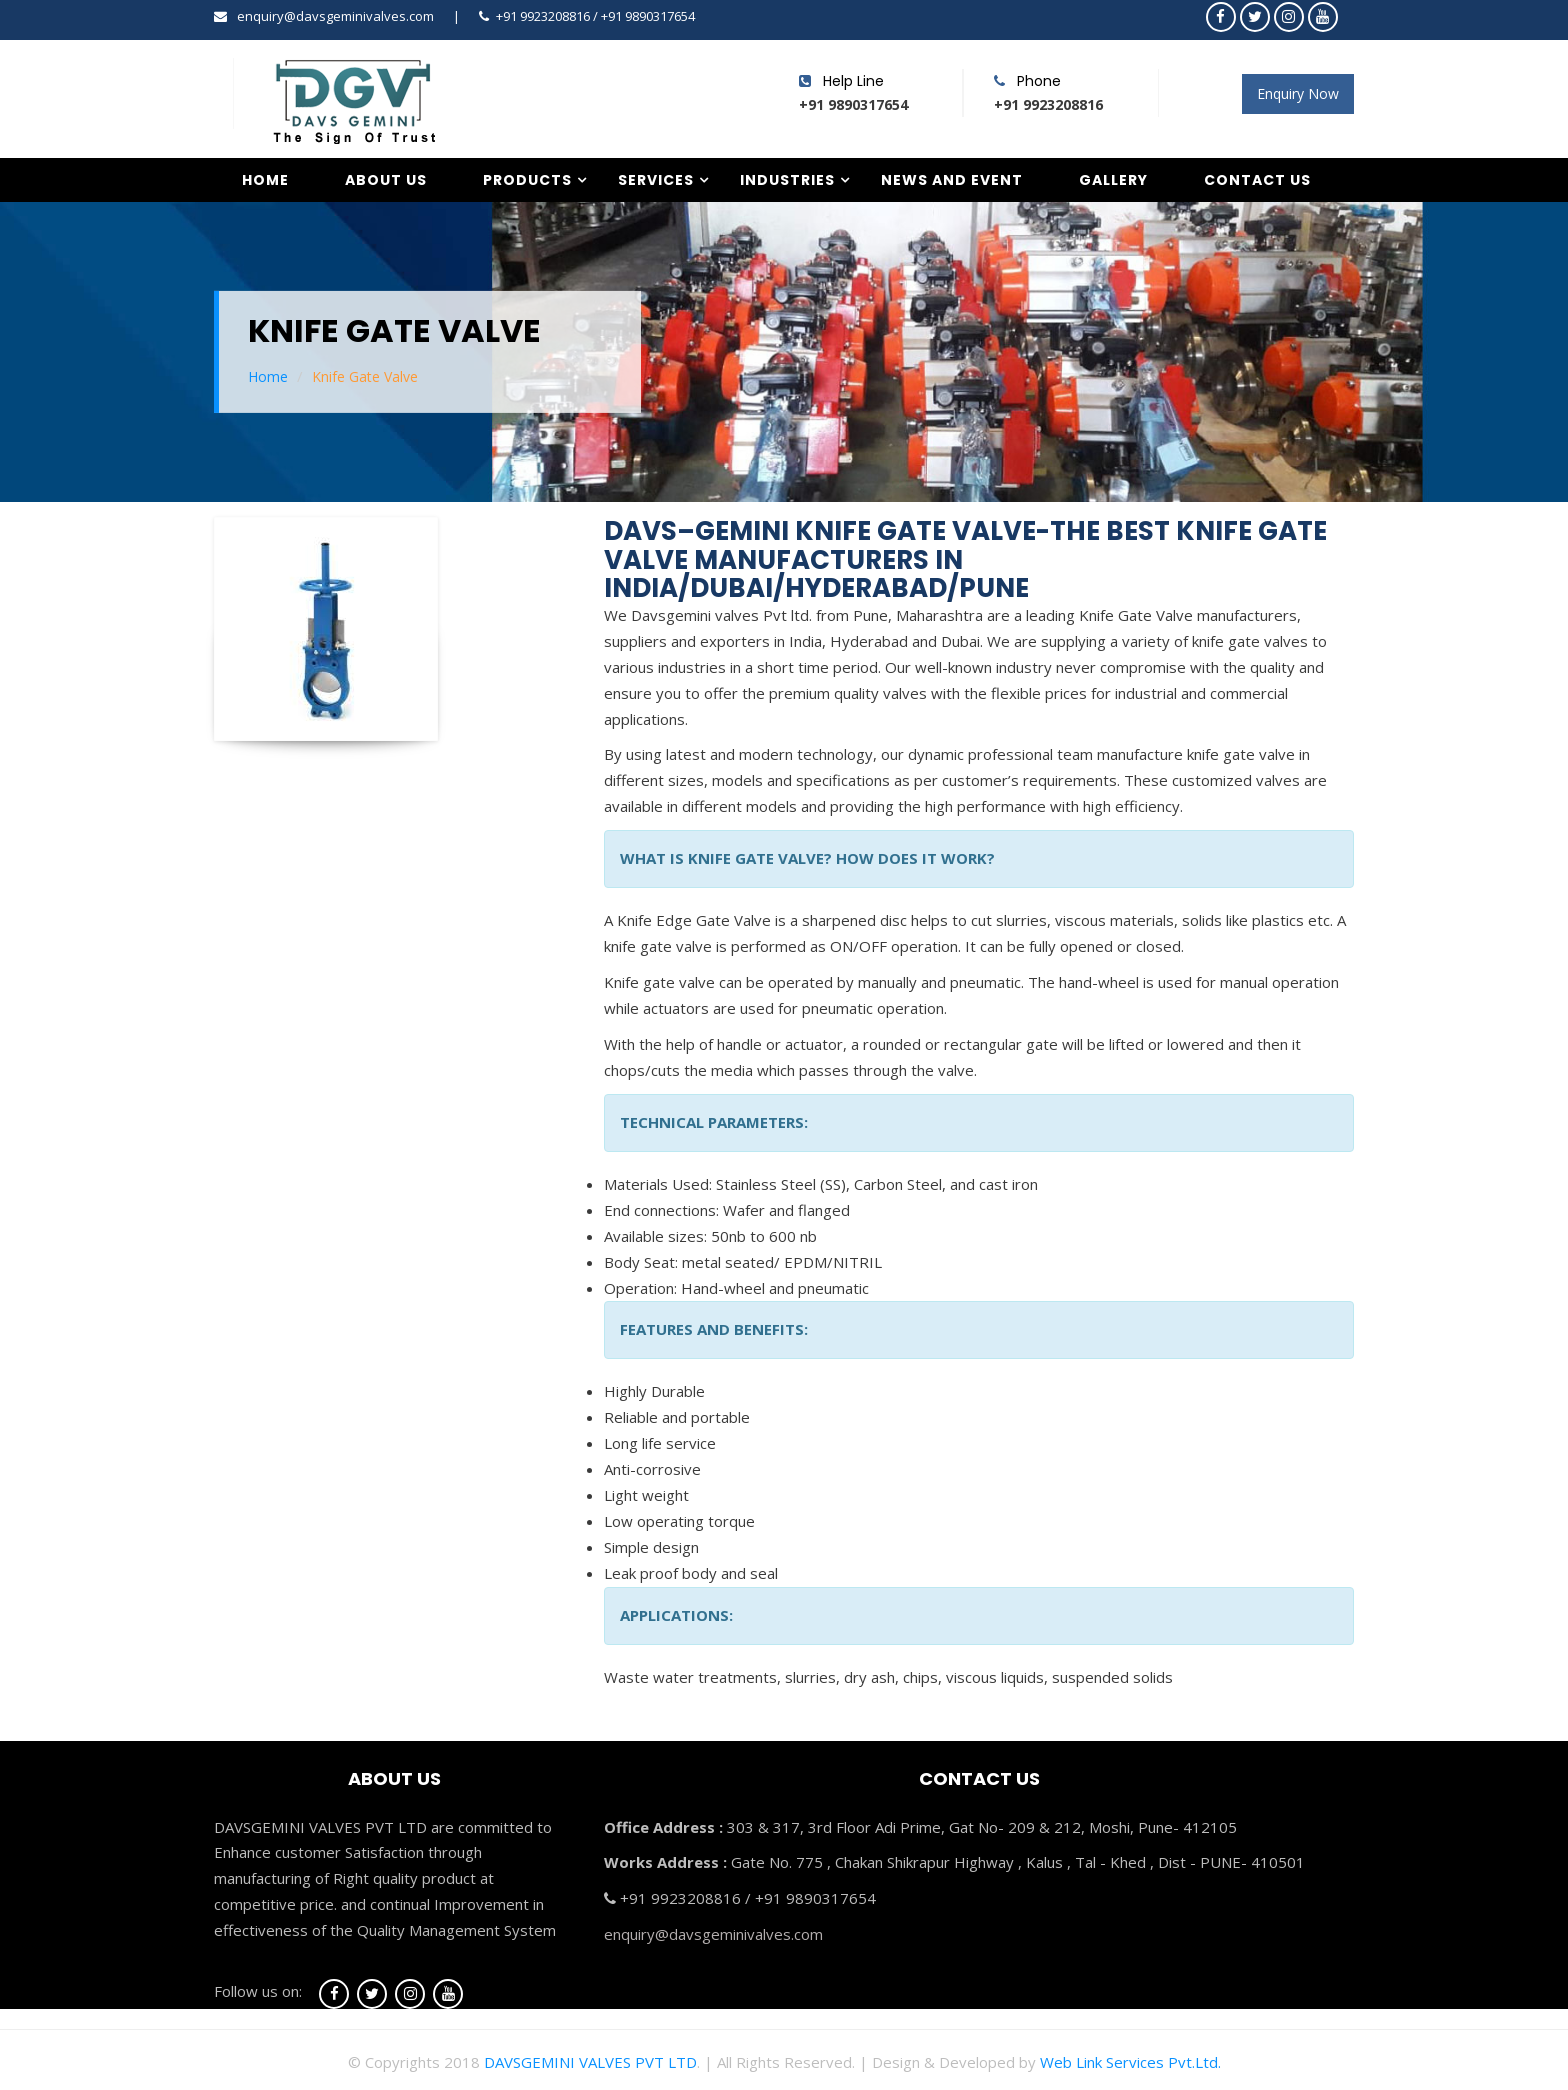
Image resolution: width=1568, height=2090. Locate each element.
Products (527, 180)
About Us (386, 180)
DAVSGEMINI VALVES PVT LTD (590, 2062)
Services (656, 180)
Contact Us (1257, 180)
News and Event (952, 180)
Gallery (1113, 180)
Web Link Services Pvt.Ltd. (1130, 2062)
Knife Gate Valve (365, 376)
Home (265, 180)
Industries (787, 180)
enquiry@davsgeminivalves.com (335, 16)
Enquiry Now (1298, 93)
